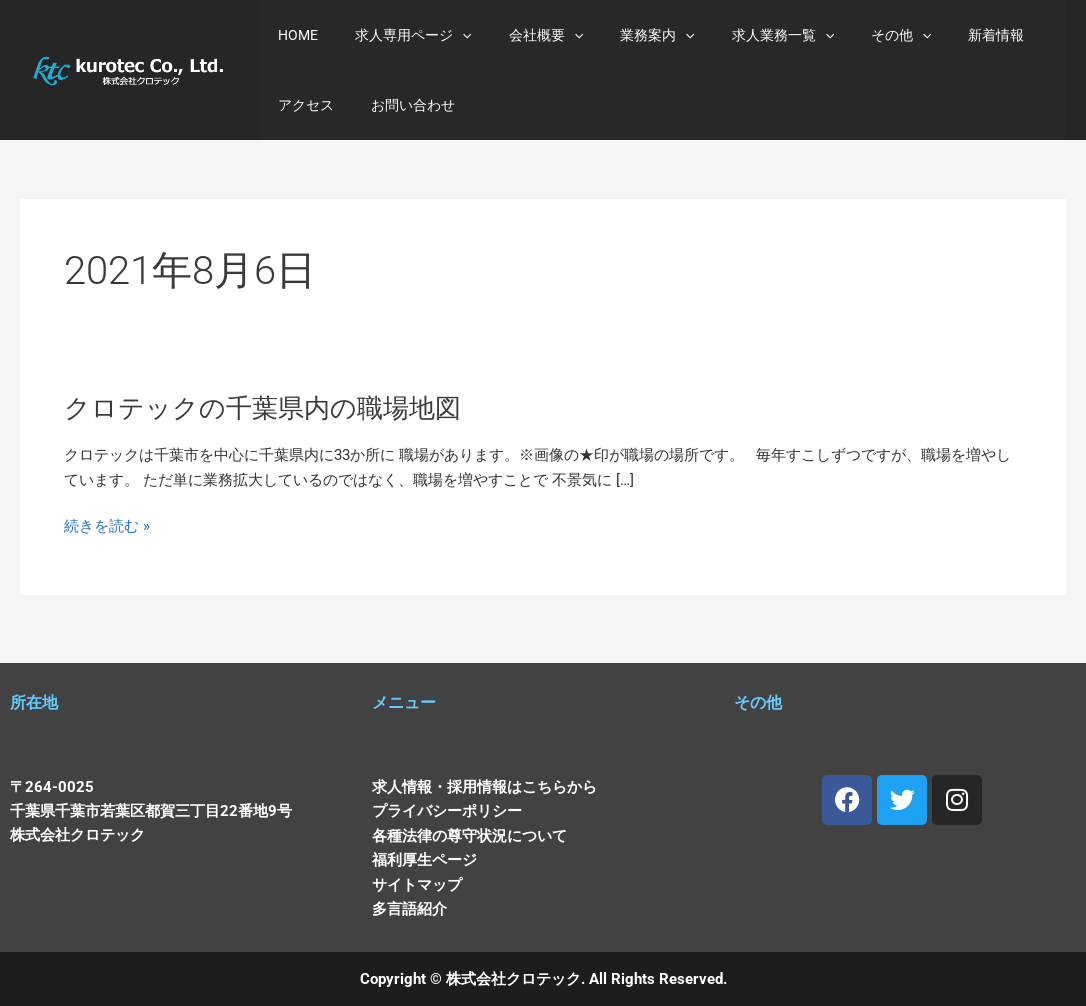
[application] (449, 35)
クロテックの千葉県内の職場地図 (263, 411)
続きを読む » (108, 531)
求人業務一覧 (742, 35)
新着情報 (938, 35)
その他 (852, 35)
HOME (294, 35)
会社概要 (523, 35)
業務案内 (626, 35)
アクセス (1022, 35)
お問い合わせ (316, 105)
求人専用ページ (400, 35)
